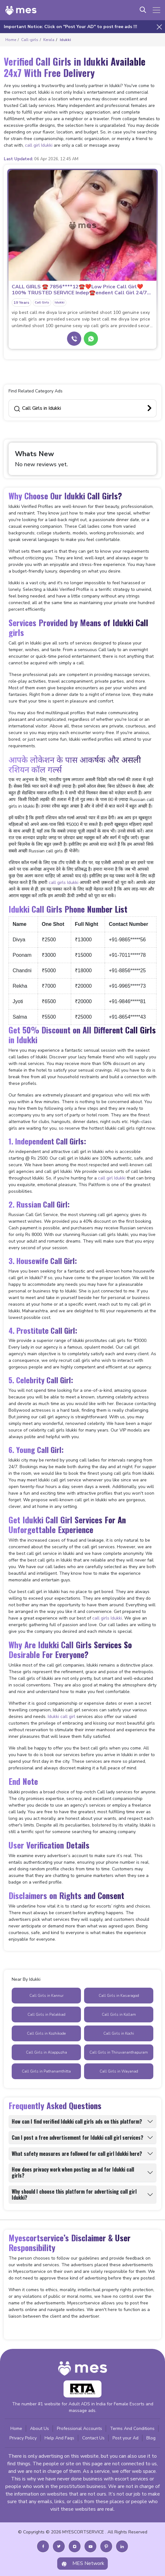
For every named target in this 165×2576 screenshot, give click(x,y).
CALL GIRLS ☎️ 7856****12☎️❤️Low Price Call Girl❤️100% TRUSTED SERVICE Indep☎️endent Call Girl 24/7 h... (79, 290)
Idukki (59, 302)
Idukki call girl (61, 1717)
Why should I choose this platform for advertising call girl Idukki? (74, 2194)
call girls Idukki (63, 882)
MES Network (82, 2563)
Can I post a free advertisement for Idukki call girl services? (77, 2137)
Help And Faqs (59, 2438)
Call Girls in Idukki (37, 408)
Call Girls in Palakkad (46, 2014)
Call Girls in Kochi (118, 2033)
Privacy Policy (23, 2438)
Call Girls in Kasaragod (119, 1995)
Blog (151, 2438)
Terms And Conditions (132, 2429)
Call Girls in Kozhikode (46, 2033)
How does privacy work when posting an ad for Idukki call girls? (73, 2172)
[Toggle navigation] (156, 10)
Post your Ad (125, 2438)
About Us (39, 2429)
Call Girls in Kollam (119, 2014)
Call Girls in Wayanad (119, 2071)
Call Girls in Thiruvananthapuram (118, 2052)
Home (16, 2429)
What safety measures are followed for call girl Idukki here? (77, 2153)
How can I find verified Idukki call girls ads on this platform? (77, 2121)
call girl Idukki (38, 145)
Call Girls (42, 302)
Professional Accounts (79, 2429)
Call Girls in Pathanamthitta (46, 2071)
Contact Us (93, 2438)
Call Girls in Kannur (46, 1995)
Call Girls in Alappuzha (46, 2052)
